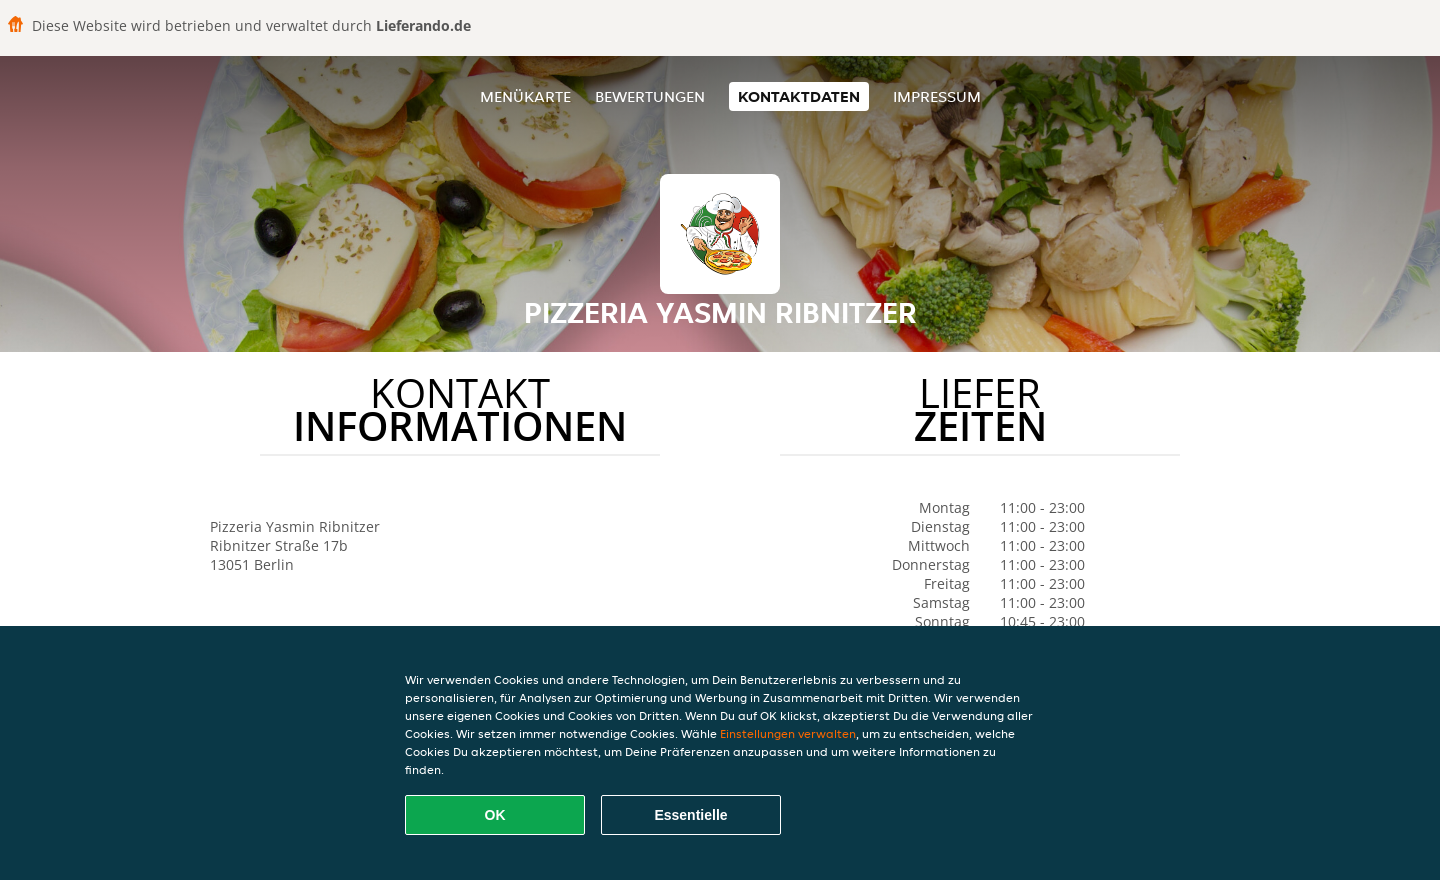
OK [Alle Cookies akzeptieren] (495, 815)
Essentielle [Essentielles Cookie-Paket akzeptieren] (690, 815)
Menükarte (525, 96)
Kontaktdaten (799, 96)
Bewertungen (650, 96)
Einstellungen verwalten (788, 733)
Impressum (937, 96)
